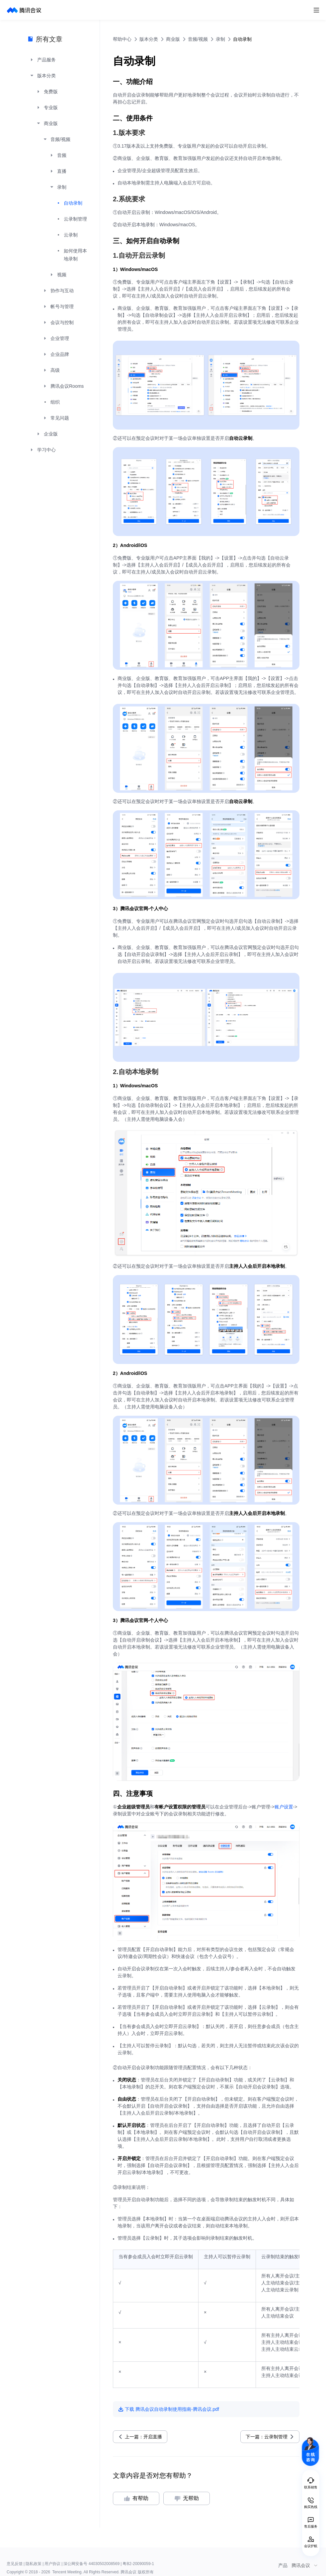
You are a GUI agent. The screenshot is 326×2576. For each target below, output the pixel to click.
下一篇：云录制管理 (266, 2436)
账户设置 (284, 1806)
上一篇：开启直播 (143, 2436)
